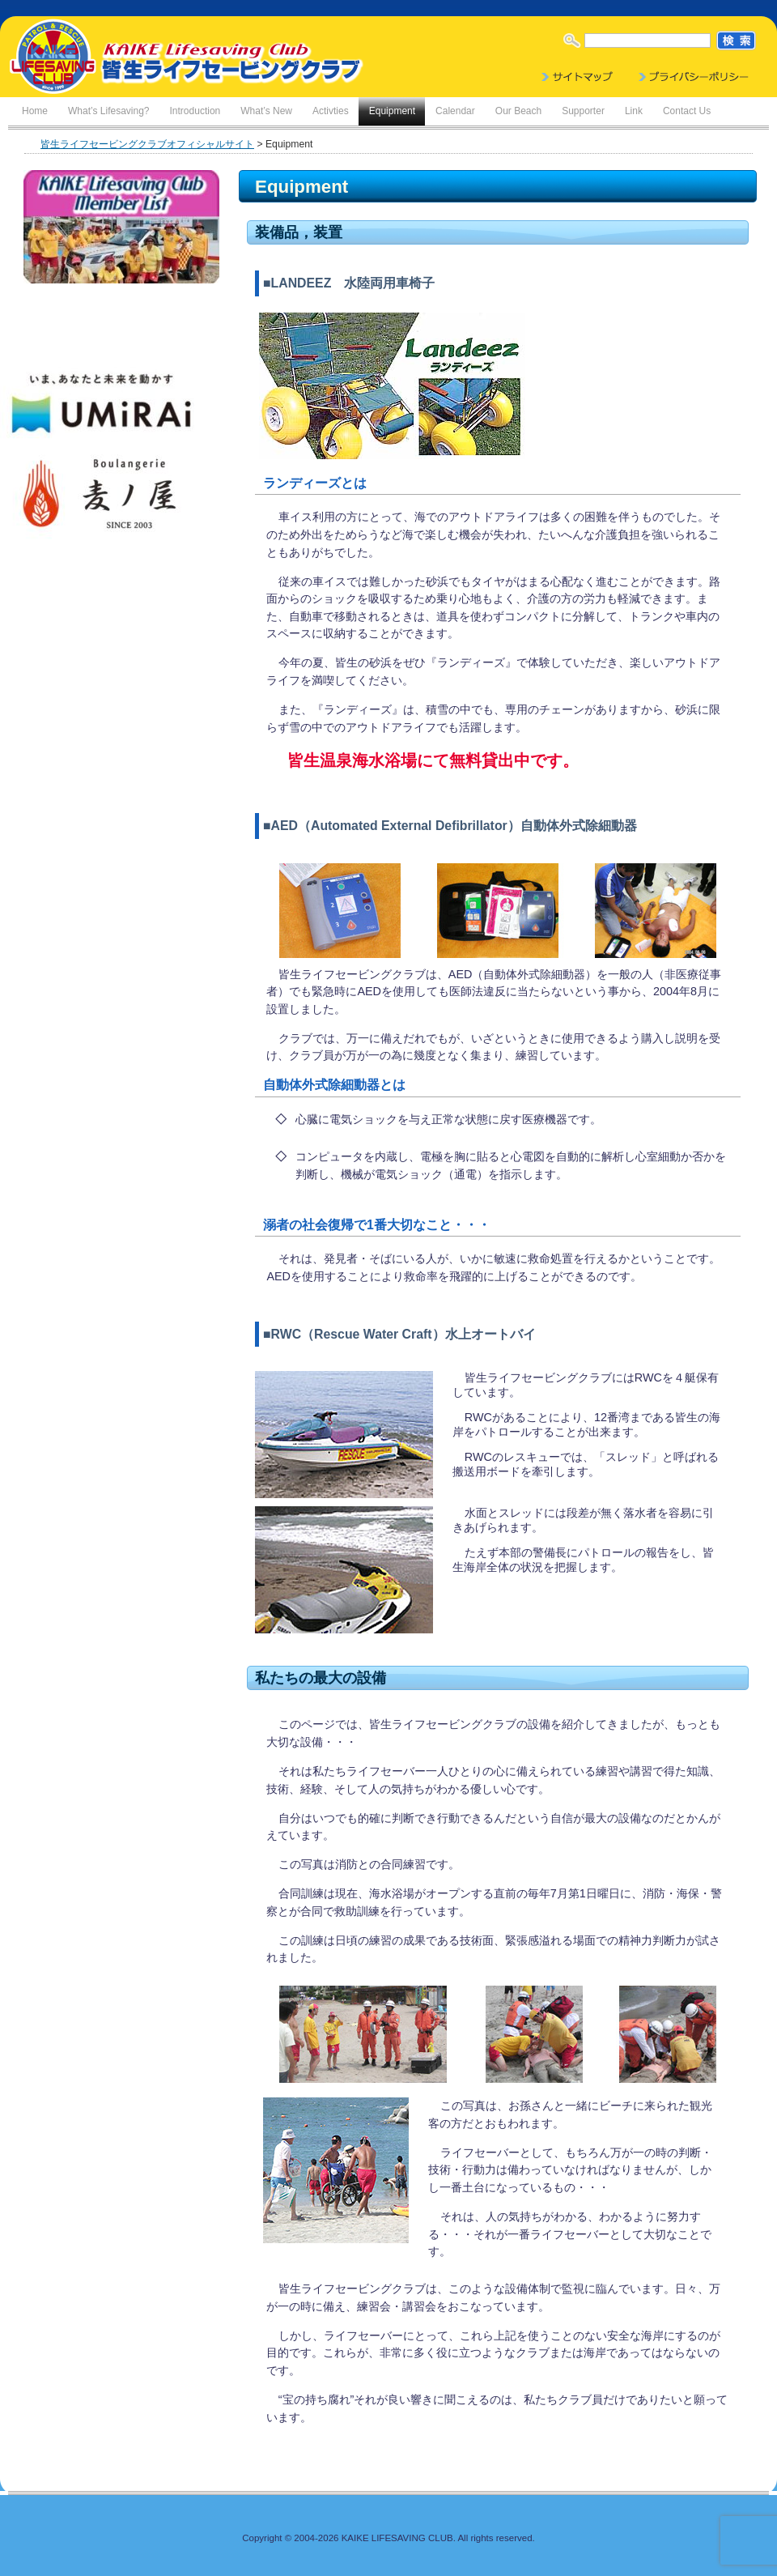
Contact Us (687, 111)
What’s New (266, 111)
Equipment (392, 111)
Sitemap (578, 77)
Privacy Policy (694, 77)
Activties (330, 111)
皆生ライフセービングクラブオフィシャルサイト (147, 144)
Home (35, 111)
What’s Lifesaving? (109, 111)
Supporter (583, 111)
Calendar (455, 111)
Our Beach (518, 111)
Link (634, 111)
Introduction (195, 111)
